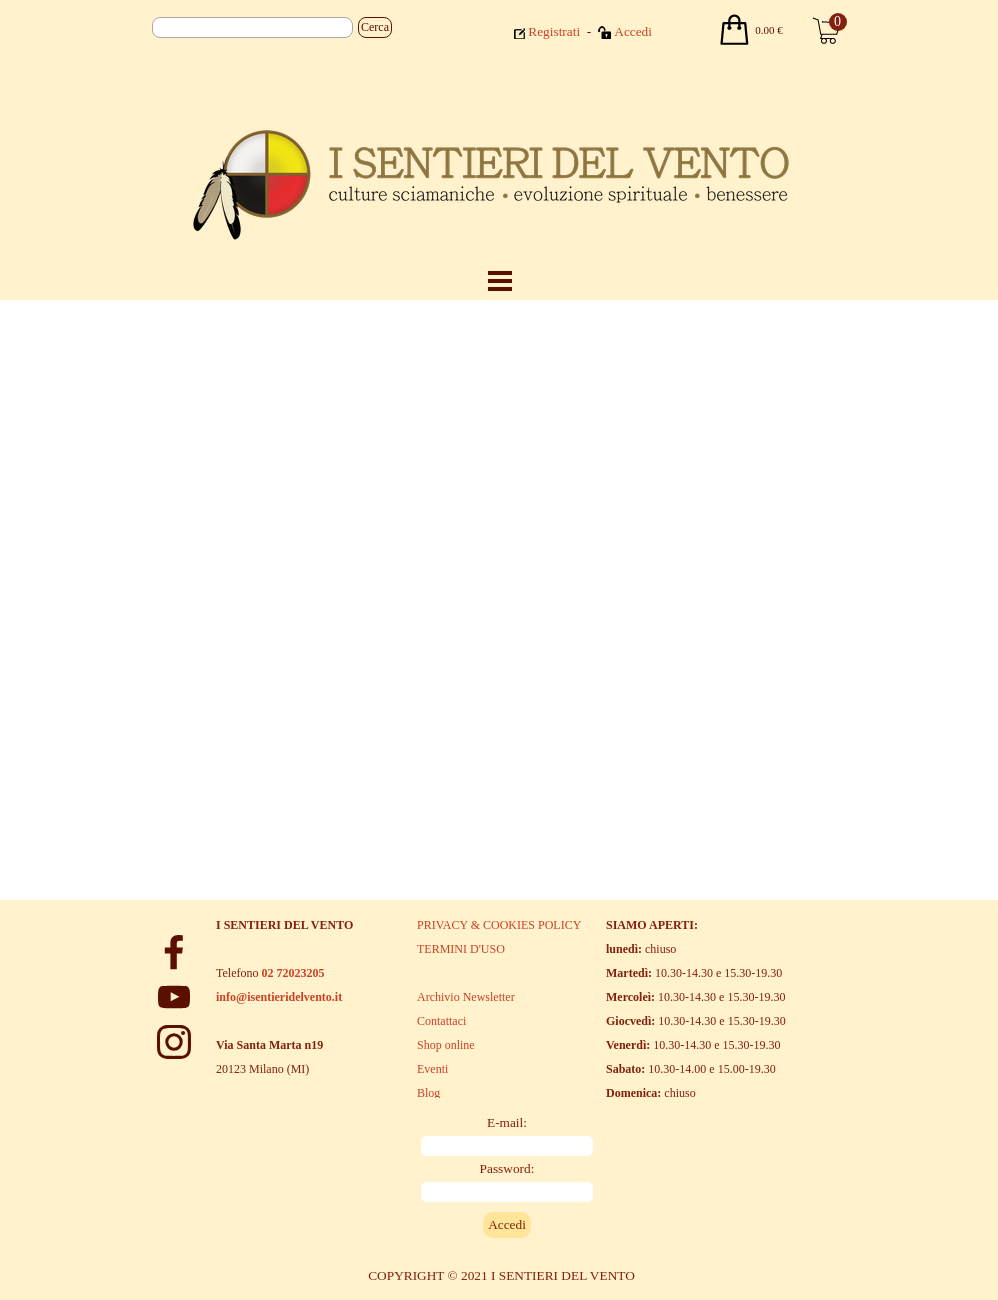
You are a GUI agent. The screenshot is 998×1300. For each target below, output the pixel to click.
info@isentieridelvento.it (279, 997)
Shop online (446, 1045)
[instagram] (174, 1042)
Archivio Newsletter (466, 997)
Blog (428, 1093)
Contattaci (441, 1021)
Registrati (554, 31)
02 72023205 (292, 973)
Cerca (375, 27)
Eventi (432, 1069)
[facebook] (174, 952)
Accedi (633, 31)
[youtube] (174, 997)
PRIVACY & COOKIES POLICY (499, 925)
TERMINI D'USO (461, 949)
